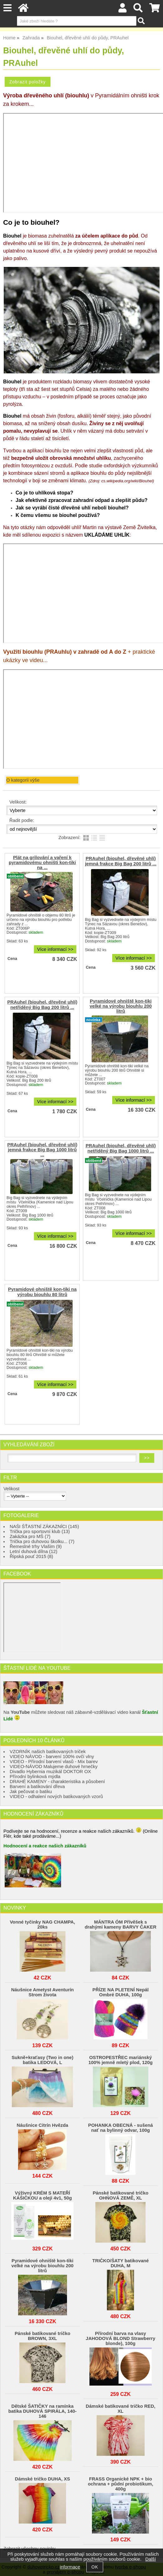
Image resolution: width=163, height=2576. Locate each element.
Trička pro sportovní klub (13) (40, 1531)
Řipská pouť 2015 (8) (31, 1556)
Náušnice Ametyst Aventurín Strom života (42, 1992)
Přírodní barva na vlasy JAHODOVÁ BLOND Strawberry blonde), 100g (120, 2338)
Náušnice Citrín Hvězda (42, 2125)
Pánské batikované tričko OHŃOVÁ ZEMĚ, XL (120, 2195)
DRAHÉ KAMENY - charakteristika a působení (57, 1781)
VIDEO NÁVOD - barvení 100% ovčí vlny (52, 1756)
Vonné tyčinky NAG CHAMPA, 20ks (42, 1925)
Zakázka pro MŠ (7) (30, 1536)
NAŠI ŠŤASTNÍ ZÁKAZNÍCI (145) (44, 1526)
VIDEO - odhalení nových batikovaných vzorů (56, 1796)
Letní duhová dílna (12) (33, 1551)
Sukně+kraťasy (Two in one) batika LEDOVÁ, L (42, 2060)
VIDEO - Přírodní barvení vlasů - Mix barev (54, 1761)
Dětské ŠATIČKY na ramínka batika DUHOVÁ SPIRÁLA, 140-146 (42, 2411)
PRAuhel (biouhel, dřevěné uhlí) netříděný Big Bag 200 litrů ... (42, 1005)
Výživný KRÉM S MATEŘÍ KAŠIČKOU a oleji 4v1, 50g (42, 2195)
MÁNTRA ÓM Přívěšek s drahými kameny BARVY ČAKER (120, 1925)
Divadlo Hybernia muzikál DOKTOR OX (50, 1771)
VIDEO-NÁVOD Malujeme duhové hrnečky (54, 1766)
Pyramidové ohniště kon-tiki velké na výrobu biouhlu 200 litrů (121, 1006)
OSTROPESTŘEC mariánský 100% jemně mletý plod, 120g (121, 2060)
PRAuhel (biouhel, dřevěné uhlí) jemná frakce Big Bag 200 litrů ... (120, 861)
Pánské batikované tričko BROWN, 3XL (42, 2336)
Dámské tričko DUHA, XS (42, 2478)
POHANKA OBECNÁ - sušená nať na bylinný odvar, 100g (120, 2128)
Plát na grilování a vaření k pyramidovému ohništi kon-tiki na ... (42, 862)
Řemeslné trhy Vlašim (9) (36, 1546)
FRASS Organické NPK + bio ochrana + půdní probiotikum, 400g (120, 2483)
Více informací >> (55, 949)
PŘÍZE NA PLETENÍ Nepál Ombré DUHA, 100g (120, 1992)
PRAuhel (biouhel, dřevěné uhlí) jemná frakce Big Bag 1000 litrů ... (42, 1150)
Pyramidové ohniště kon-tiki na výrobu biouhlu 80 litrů (42, 1292)
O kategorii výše (23, 780)
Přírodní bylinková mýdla (35, 1776)
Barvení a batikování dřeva (37, 1786)
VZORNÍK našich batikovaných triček (48, 1751)
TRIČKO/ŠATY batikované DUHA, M (120, 2263)
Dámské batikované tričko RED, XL (120, 2409)
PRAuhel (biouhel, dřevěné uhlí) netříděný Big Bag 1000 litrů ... (121, 1148)
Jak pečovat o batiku (31, 1791)
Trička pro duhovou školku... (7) (42, 1541)
